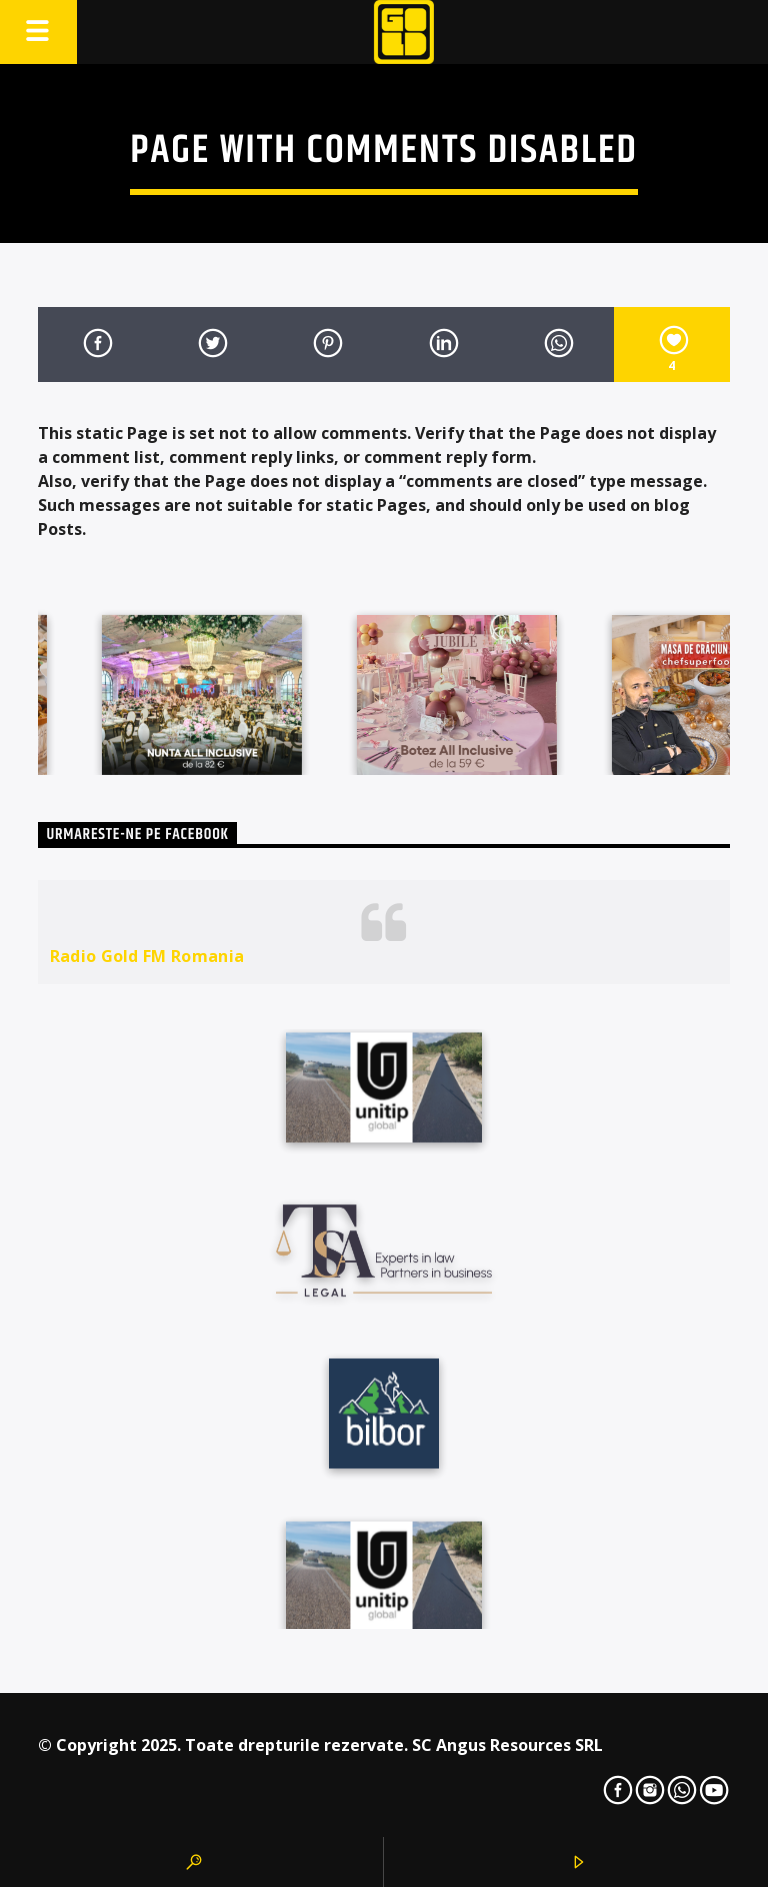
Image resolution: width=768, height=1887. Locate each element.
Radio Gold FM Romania (147, 956)
